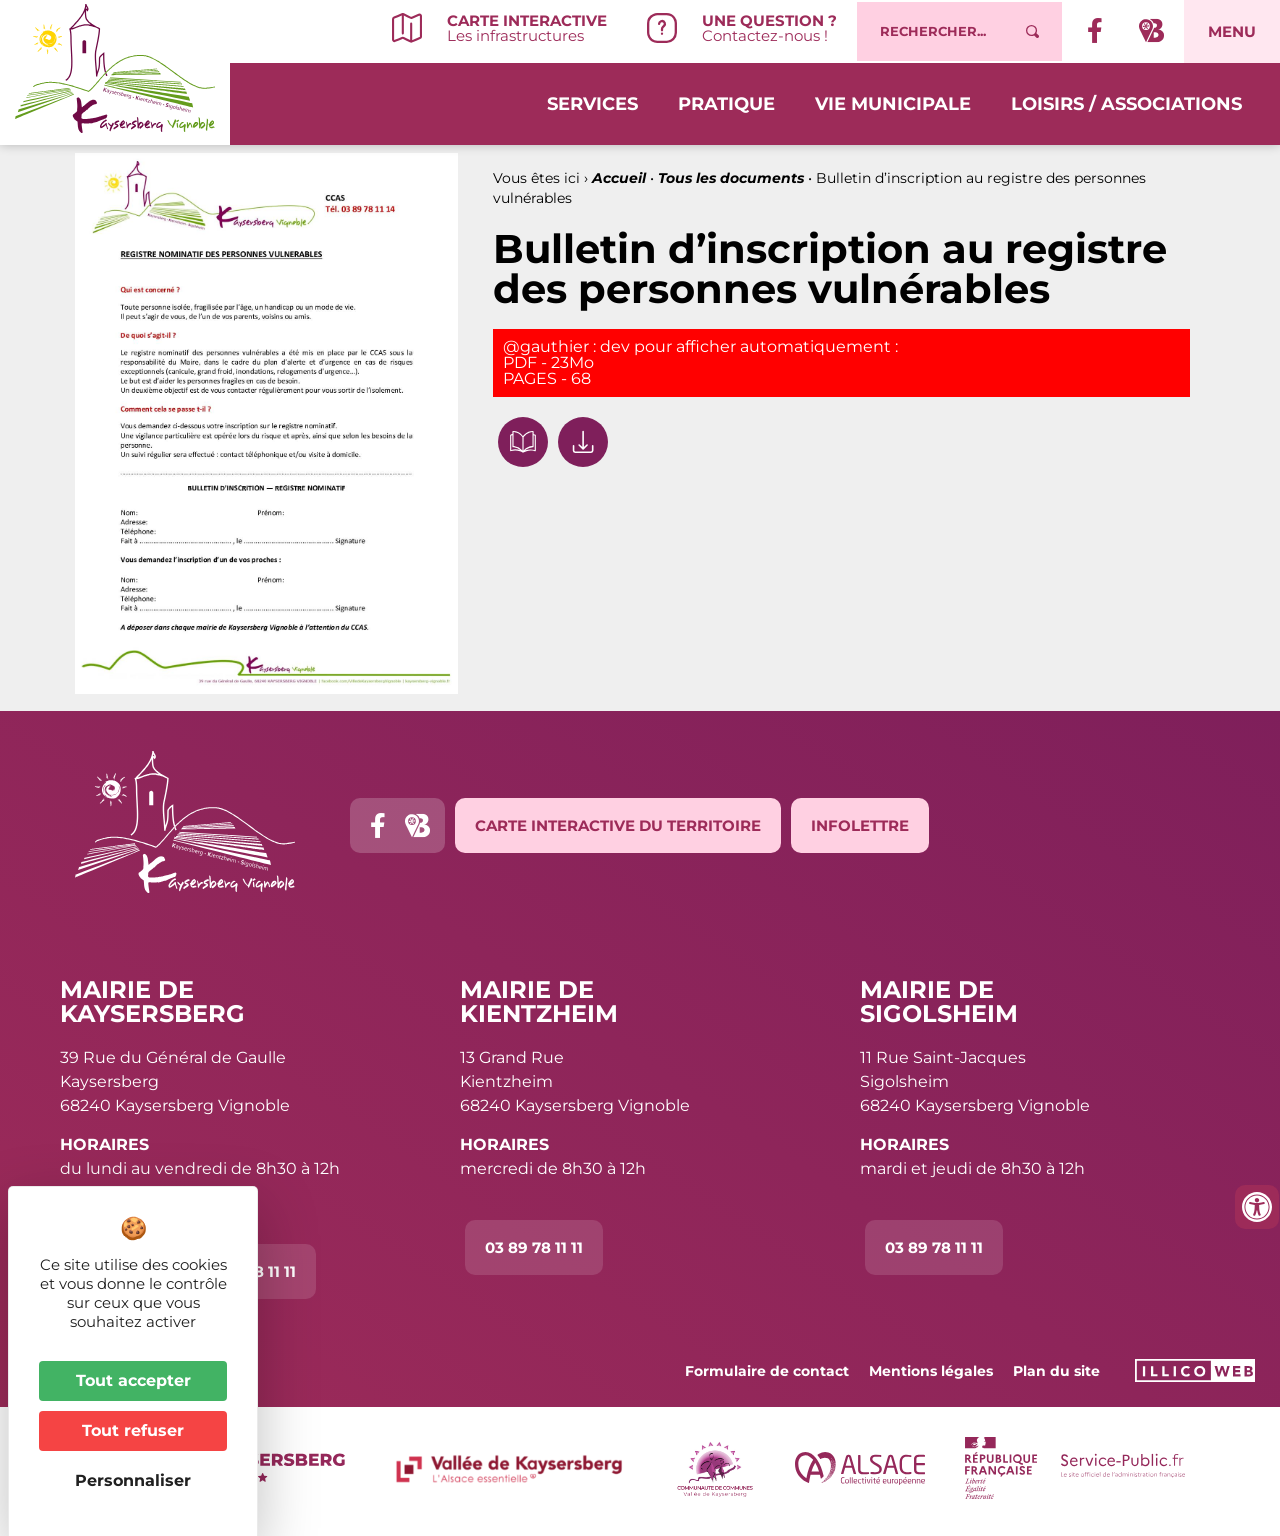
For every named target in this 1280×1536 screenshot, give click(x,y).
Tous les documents (731, 178)
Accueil (619, 178)
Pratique (726, 102)
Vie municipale (893, 102)
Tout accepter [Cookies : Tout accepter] (133, 1380)
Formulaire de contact (767, 1371)
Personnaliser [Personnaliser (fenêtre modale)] (133, 1480)
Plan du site (1056, 1371)
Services (592, 102)
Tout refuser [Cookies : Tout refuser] (133, 1430)
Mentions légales (931, 1371)
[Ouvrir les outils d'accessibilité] (1257, 1207)
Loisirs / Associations (1126, 102)
